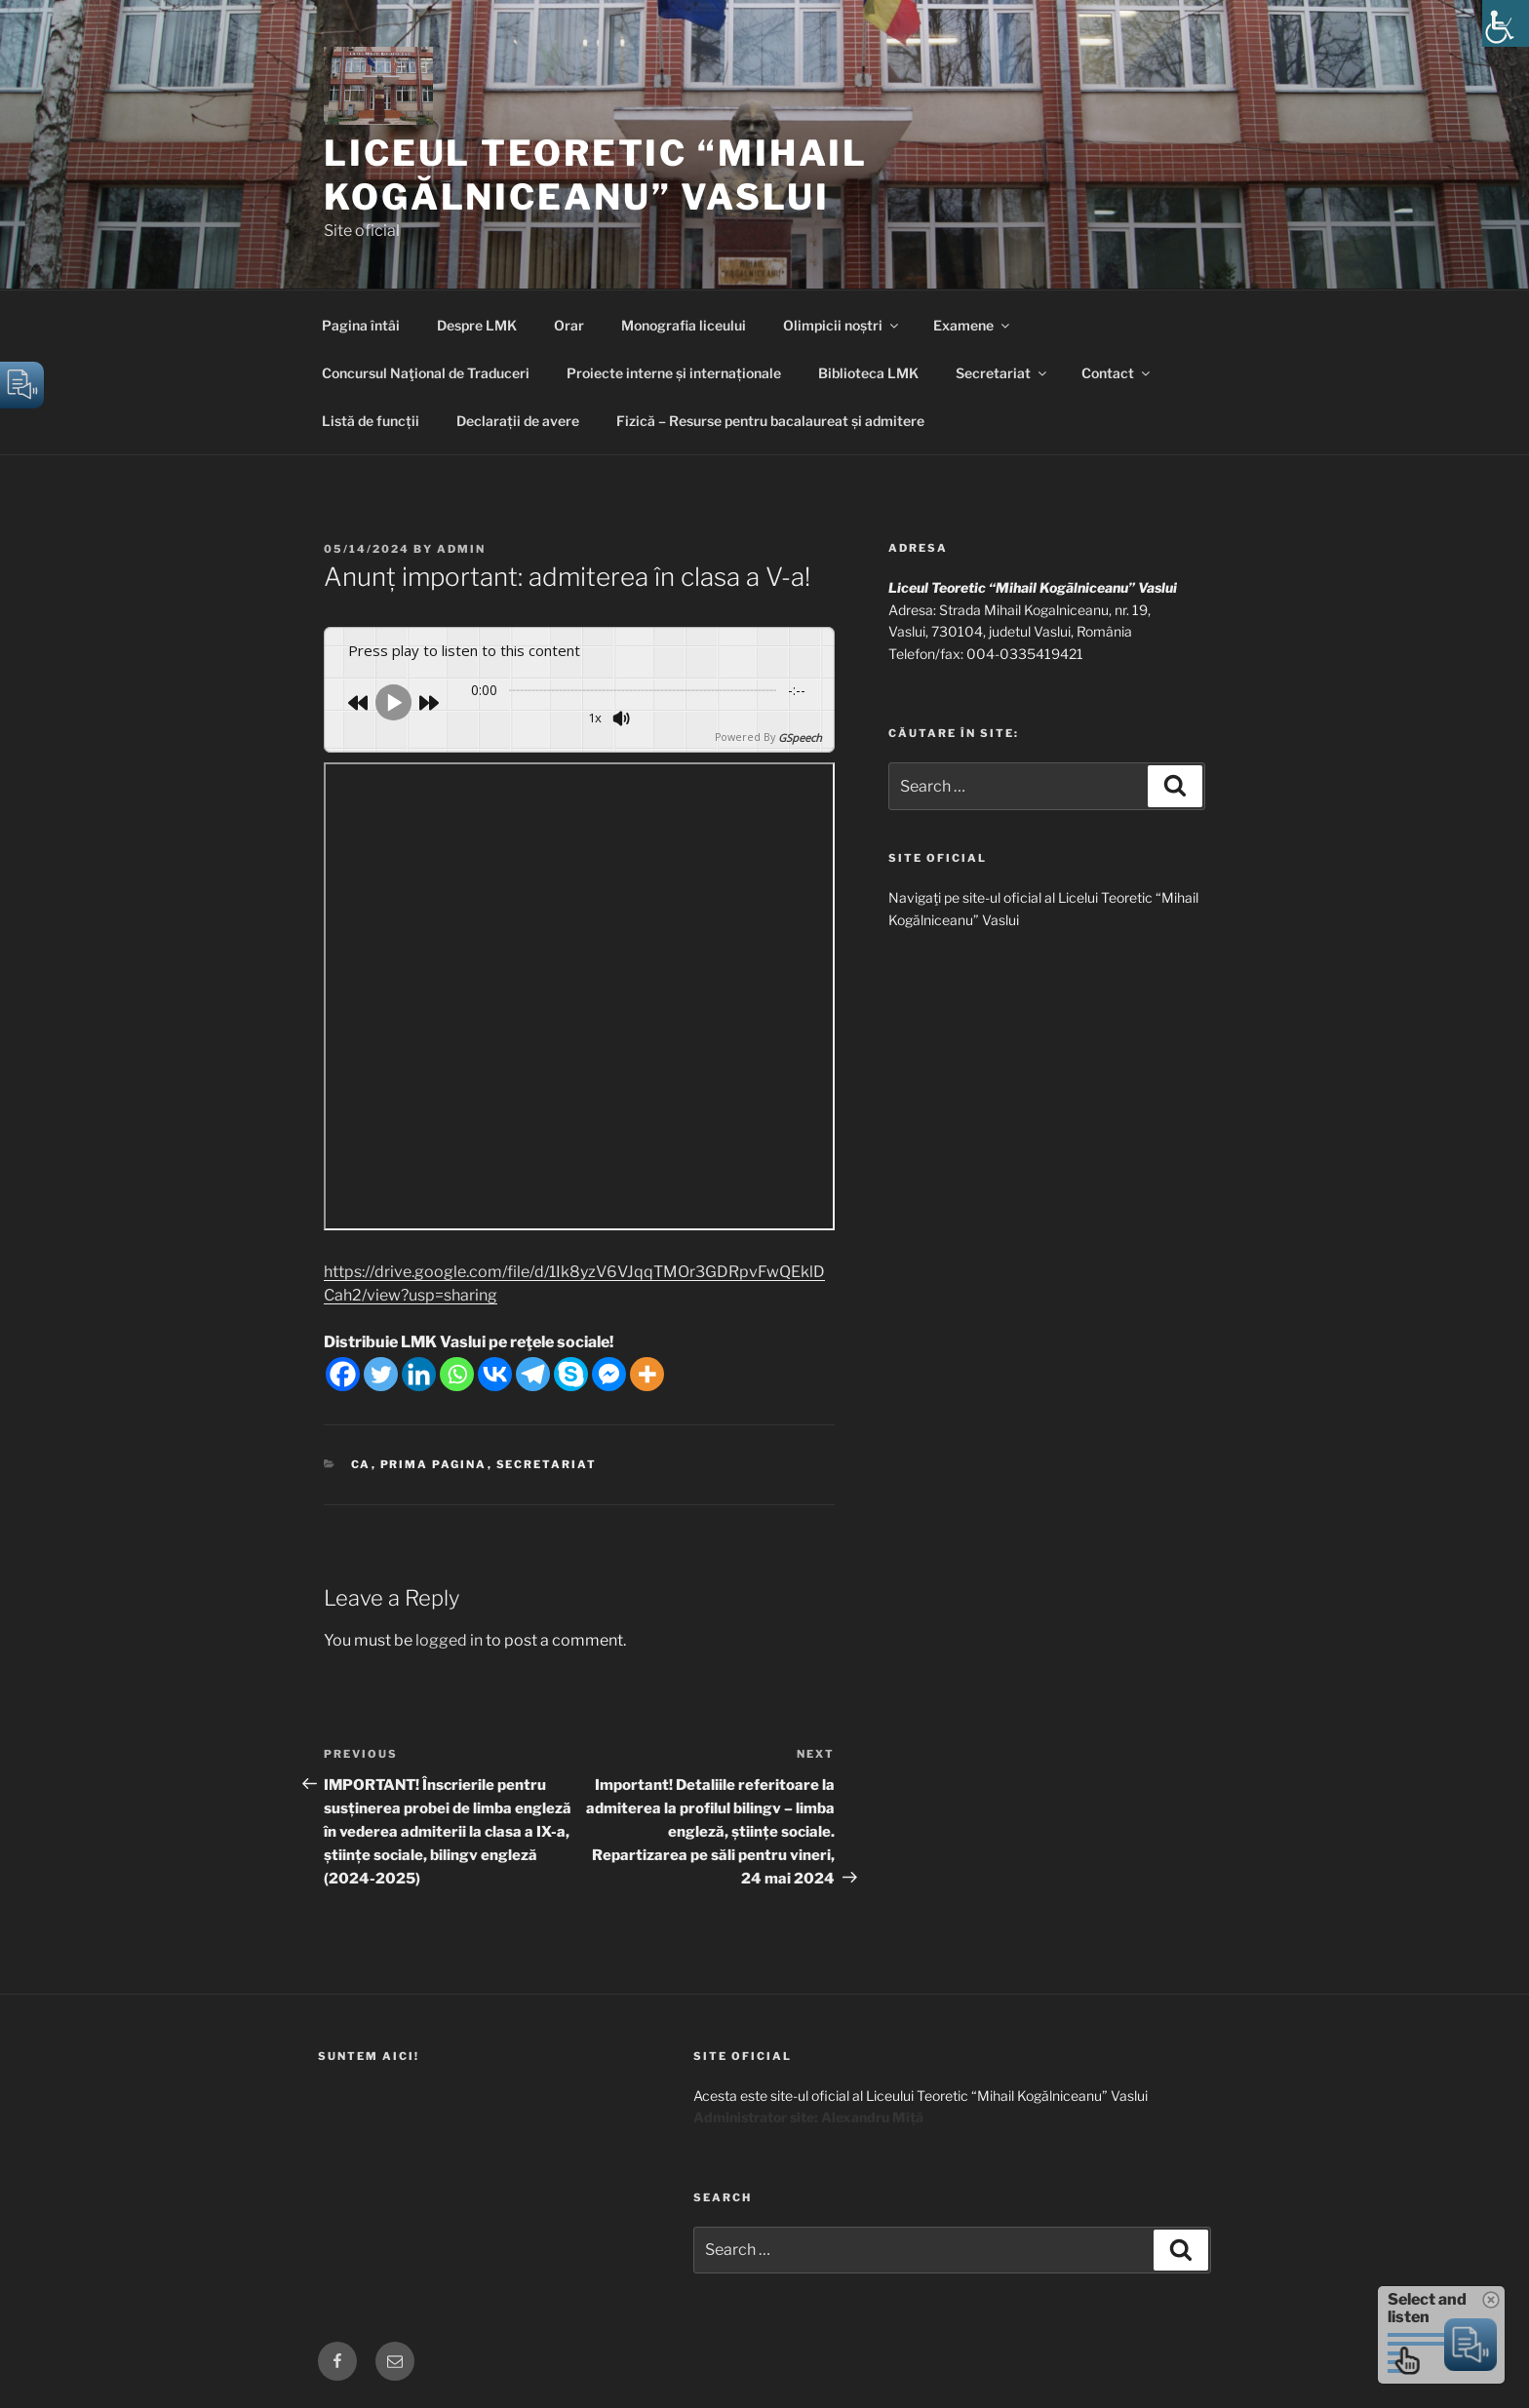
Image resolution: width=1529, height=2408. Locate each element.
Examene (972, 325)
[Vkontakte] (495, 1373)
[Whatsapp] (457, 1373)
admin (461, 549)
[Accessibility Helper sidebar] (1505, 23)
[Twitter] (381, 1373)
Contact (1117, 373)
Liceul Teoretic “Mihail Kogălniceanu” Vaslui (596, 175)
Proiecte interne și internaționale (674, 373)
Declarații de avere (517, 420)
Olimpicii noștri (842, 325)
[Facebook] (343, 1373)
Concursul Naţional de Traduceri (425, 373)
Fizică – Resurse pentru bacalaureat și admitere (770, 420)
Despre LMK (477, 325)
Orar (569, 325)
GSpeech (800, 736)
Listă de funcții (370, 420)
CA (361, 1463)
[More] (647, 1373)
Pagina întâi (361, 325)
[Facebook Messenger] (609, 1373)
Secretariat (1002, 373)
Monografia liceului (683, 325)
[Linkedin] (419, 1373)
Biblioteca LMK (868, 373)
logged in (449, 1638)
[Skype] (571, 1373)
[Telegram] (533, 1373)
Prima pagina (434, 1463)
